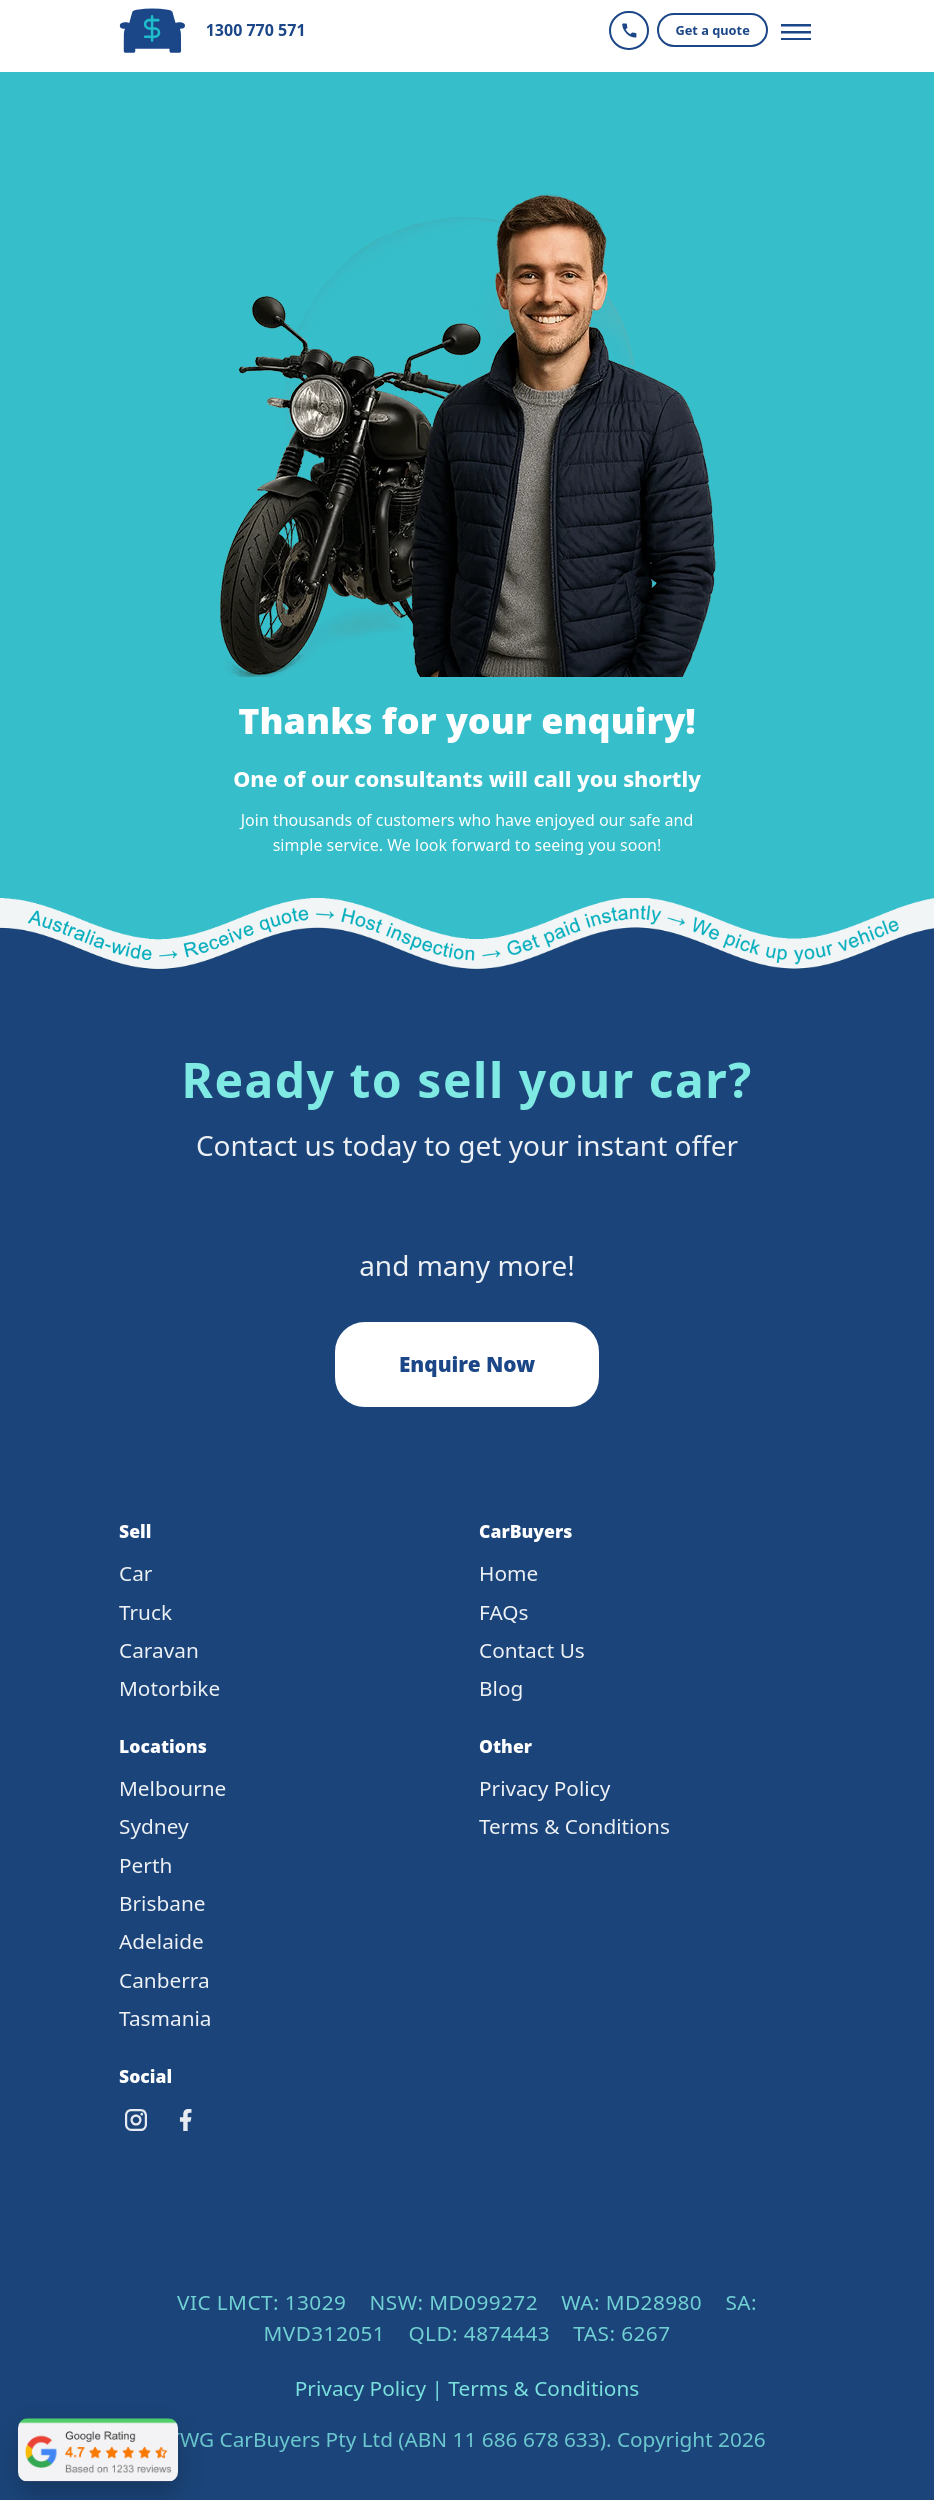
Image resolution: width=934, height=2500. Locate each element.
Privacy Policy (544, 1788)
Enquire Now (467, 1364)
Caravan (159, 1650)
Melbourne (172, 1788)
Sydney (154, 1826)
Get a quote (712, 30)
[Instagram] (136, 2120)
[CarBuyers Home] (157, 30)
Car (135, 1573)
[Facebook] (186, 2120)
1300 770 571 (256, 30)
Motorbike (169, 1688)
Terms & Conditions (574, 1826)
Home (508, 1573)
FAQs (503, 1612)
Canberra (164, 1980)
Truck (145, 1612)
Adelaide (161, 1941)
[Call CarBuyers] (628, 30)
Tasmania (165, 2018)
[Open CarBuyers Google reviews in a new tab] (98, 2450)
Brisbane (162, 1903)
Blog (501, 1688)
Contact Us (532, 1650)
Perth (145, 1865)
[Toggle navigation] (796, 30)
